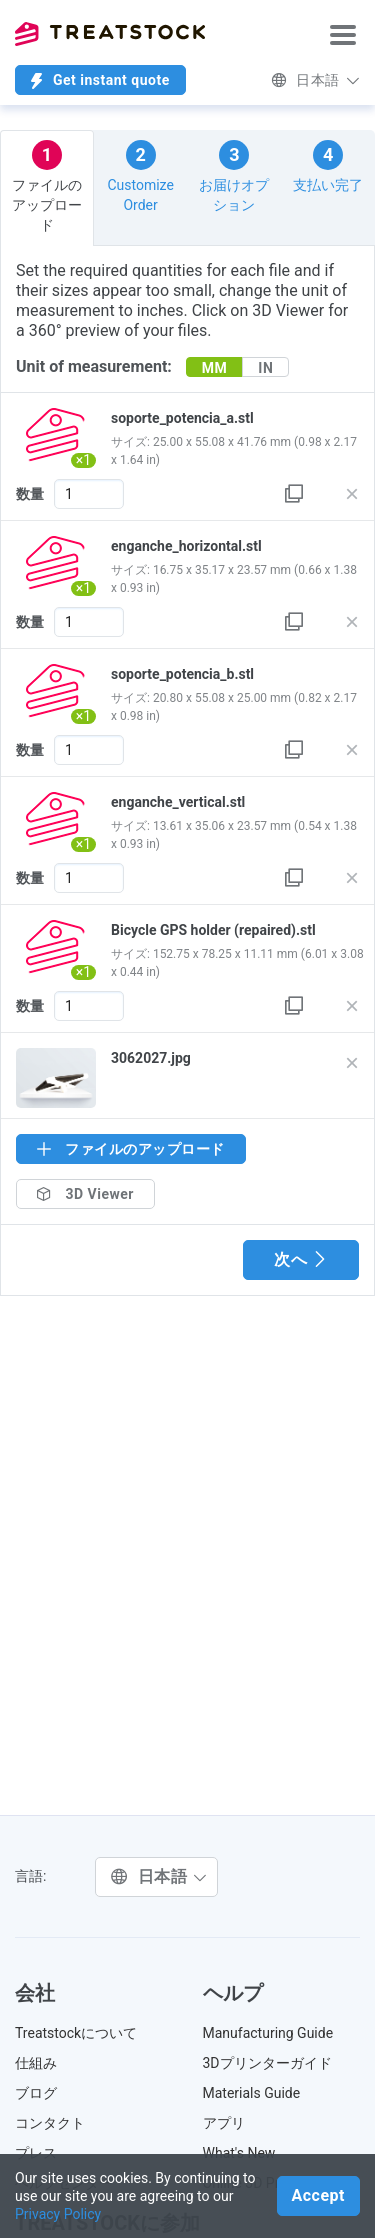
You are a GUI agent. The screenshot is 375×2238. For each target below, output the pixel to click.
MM (215, 368)
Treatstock (110, 34)
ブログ (36, 2093)
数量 (30, 494)
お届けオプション (234, 176)
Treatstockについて (76, 2033)
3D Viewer (85, 1194)
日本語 (315, 80)
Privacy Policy (58, 2214)
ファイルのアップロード (47, 186)
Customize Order (140, 176)
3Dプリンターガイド (267, 2063)
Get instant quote (100, 80)
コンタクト (50, 2123)
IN (265, 368)
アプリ (224, 2123)
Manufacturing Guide (268, 2033)
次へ (301, 1259)
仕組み (36, 2063)
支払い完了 (328, 166)
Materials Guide (252, 2093)
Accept (318, 2195)
